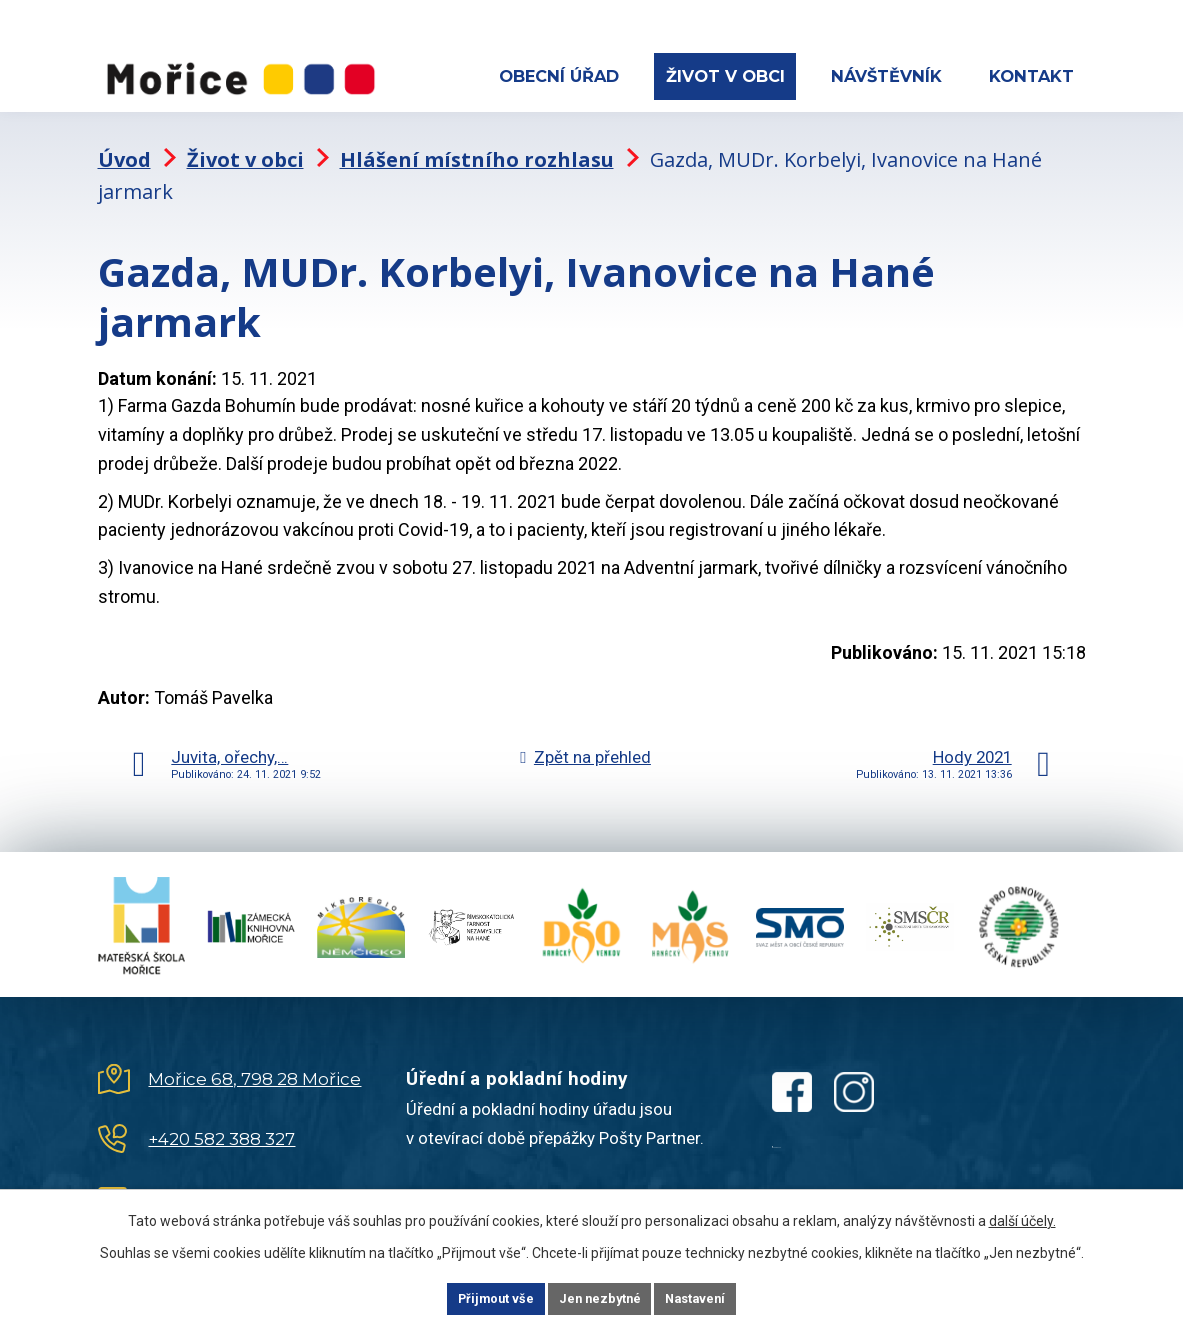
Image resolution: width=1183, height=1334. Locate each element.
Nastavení (722, 1297)
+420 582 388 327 (221, 1125)
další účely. (1022, 1217)
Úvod (124, 145)
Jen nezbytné (600, 1297)
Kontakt (1031, 76)
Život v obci (725, 76)
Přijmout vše (470, 1297)
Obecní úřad (559, 76)
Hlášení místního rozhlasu (477, 145)
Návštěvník (886, 76)
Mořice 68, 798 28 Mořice (254, 1065)
